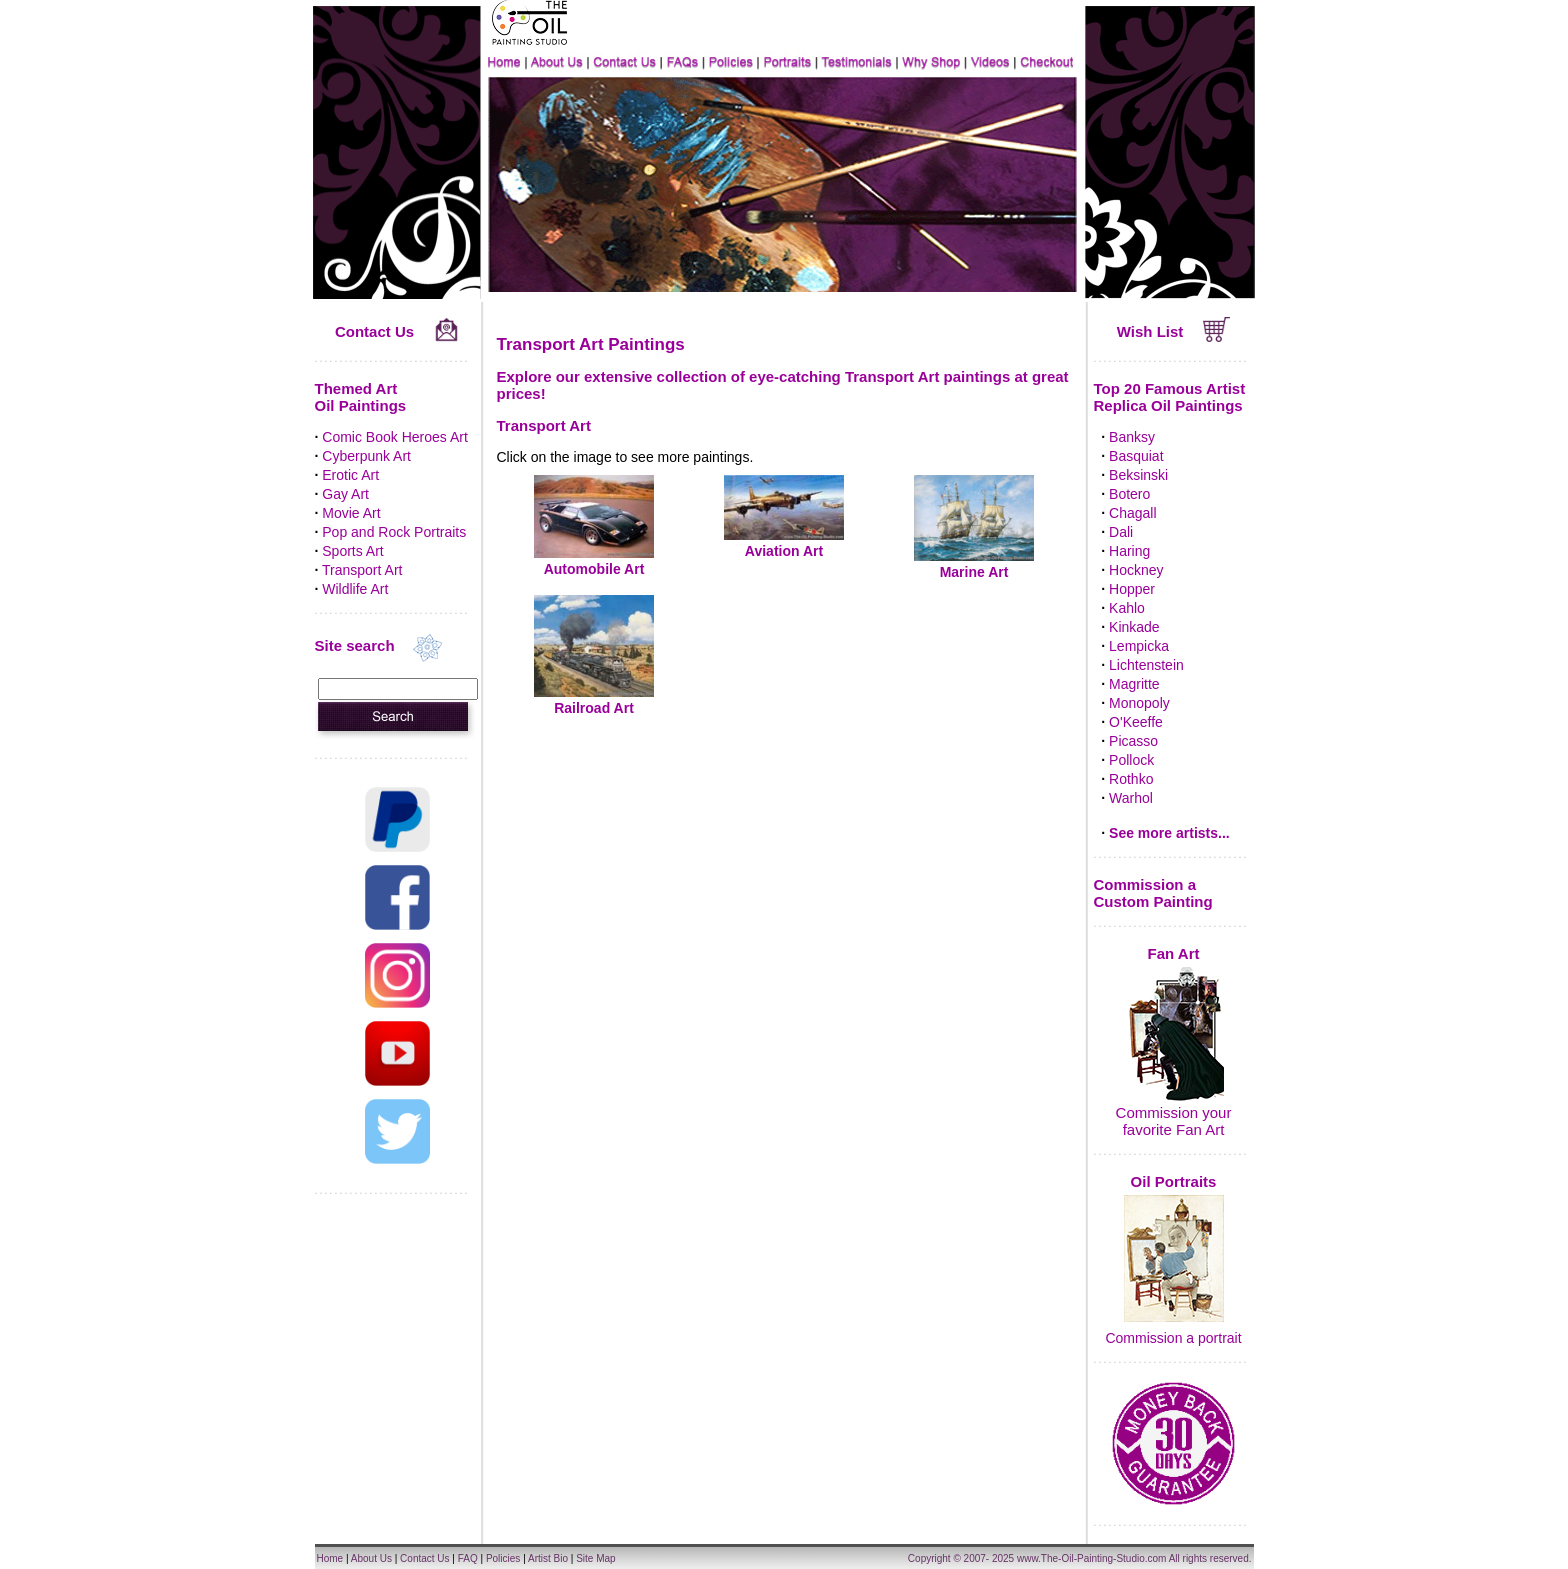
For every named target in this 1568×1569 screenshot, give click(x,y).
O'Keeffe (1136, 722)
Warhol (1131, 798)
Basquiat (1136, 456)
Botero (1129, 494)
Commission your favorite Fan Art (1174, 1121)
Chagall (1132, 513)
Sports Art (352, 551)
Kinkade (1134, 627)
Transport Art (362, 570)
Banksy (1132, 437)
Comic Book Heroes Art (395, 437)
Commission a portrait (1173, 1338)
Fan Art (1174, 953)
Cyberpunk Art (366, 456)
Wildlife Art (355, 589)
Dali (1121, 532)
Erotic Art (350, 475)
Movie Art (351, 513)
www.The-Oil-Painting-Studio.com (1092, 1558)
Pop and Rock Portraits (394, 532)
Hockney (1136, 570)
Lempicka (1139, 646)
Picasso (1133, 741)
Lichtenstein (1146, 665)
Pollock (1131, 760)
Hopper (1132, 589)
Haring (1129, 551)
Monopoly (1139, 703)
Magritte (1134, 684)
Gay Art (345, 494)
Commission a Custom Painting (1153, 893)
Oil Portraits (1174, 1181)
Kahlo (1127, 608)
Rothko (1131, 779)
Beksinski (1138, 475)
